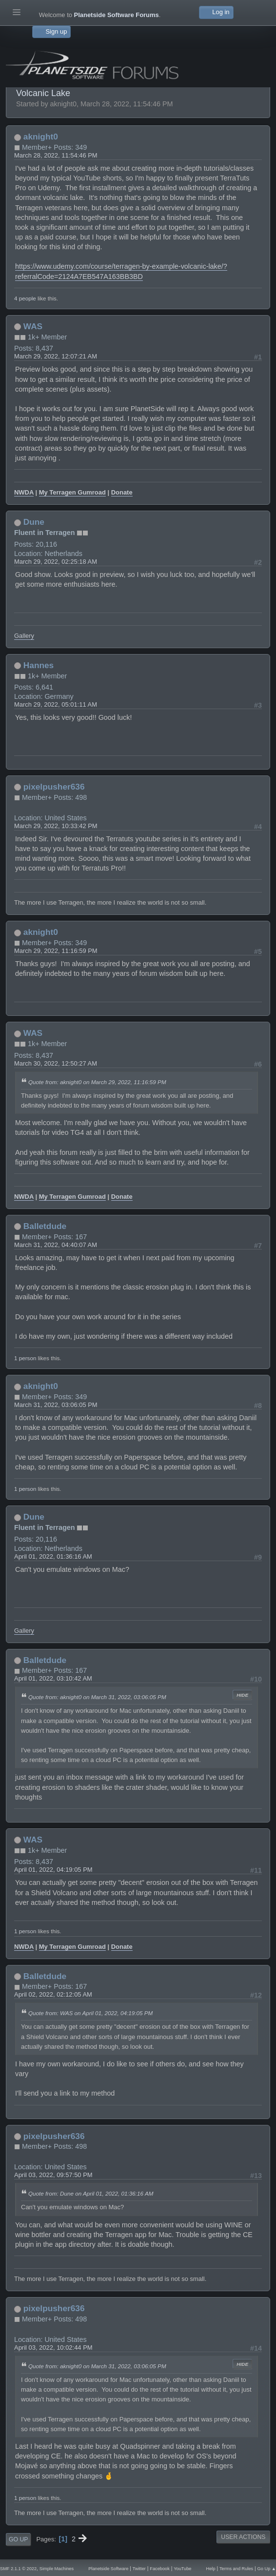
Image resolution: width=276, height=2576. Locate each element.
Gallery (24, 635)
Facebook (160, 2568)
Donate (122, 492)
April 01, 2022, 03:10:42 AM (53, 1678)
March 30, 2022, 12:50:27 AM (55, 1063)
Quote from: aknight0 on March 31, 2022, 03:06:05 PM (97, 1697)
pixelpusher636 (54, 787)
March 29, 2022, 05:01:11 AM (55, 704)
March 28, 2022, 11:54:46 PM (56, 155)
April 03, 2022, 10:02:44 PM (53, 2347)
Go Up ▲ (266, 2568)
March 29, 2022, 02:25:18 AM (55, 561)
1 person (25, 1358)
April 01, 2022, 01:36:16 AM (53, 1556)
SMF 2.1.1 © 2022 (18, 2568)
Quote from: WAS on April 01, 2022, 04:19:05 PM (90, 2013)
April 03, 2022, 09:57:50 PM (53, 2175)
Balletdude (44, 1226)
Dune (33, 522)
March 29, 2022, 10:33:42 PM (56, 826)
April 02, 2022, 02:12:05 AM (53, 1994)
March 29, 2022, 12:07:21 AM (55, 356)
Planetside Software (108, 2568)
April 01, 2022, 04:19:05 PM (53, 1869)
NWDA (24, 492)
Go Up (18, 2539)
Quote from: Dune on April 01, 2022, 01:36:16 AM (90, 2193)
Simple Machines (56, 2568)
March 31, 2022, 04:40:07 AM (55, 1244)
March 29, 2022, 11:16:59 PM (56, 950)
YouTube (182, 2568)
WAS (32, 326)
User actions (243, 2537)
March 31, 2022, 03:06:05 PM (56, 1404)
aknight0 (40, 136)
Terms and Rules (236, 2568)
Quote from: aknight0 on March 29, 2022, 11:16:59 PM (97, 1082)
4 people (25, 298)
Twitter (139, 2568)
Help (211, 2568)
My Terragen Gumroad (72, 492)
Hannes (38, 665)
